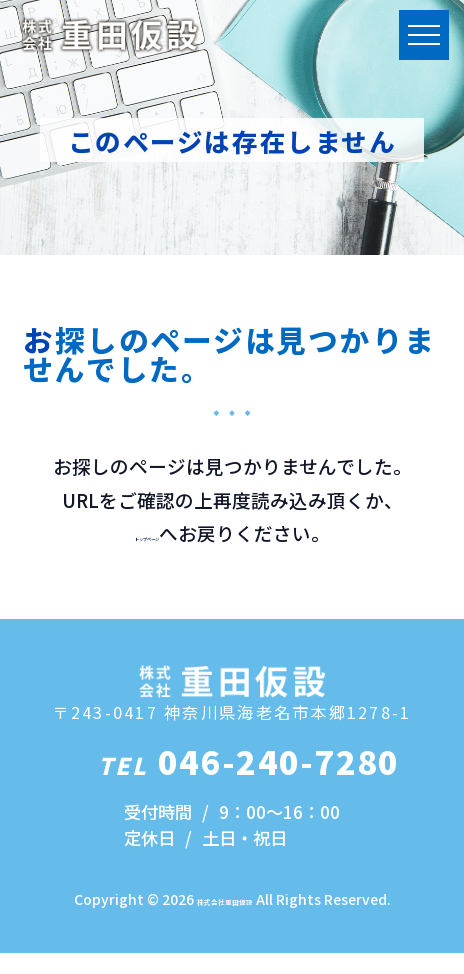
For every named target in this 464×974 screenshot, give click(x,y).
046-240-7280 (249, 781)
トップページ (147, 532)
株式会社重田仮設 (225, 920)
